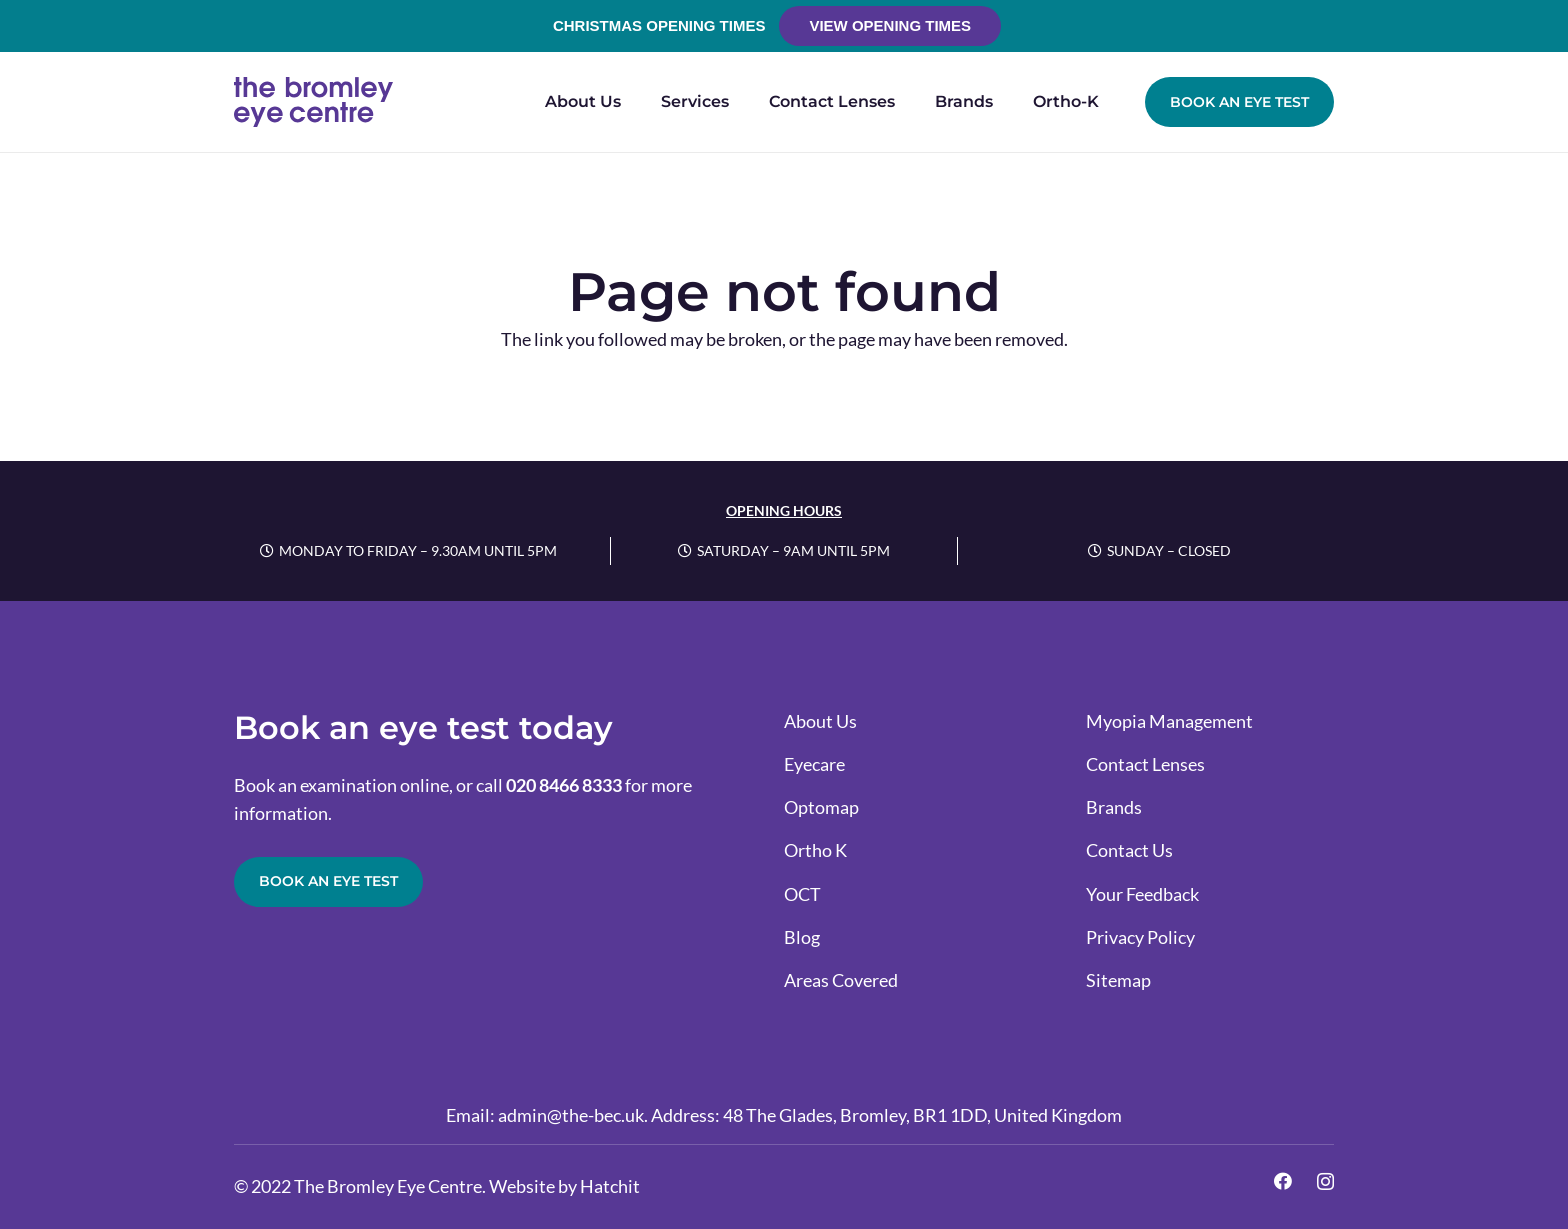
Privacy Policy (1140, 937)
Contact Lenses (1145, 764)
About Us (820, 721)
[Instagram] (1325, 1182)
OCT (802, 894)
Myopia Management (1169, 721)
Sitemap (1118, 980)
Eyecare (814, 764)
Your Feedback (1142, 894)
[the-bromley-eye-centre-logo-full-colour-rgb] (313, 102)
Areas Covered (841, 980)
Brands (1114, 807)
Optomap (821, 807)
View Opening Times (890, 25)
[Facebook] (1283, 1181)
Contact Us (1129, 850)
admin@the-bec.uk (571, 1115)
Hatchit (610, 1186)
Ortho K (815, 850)
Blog (802, 937)
